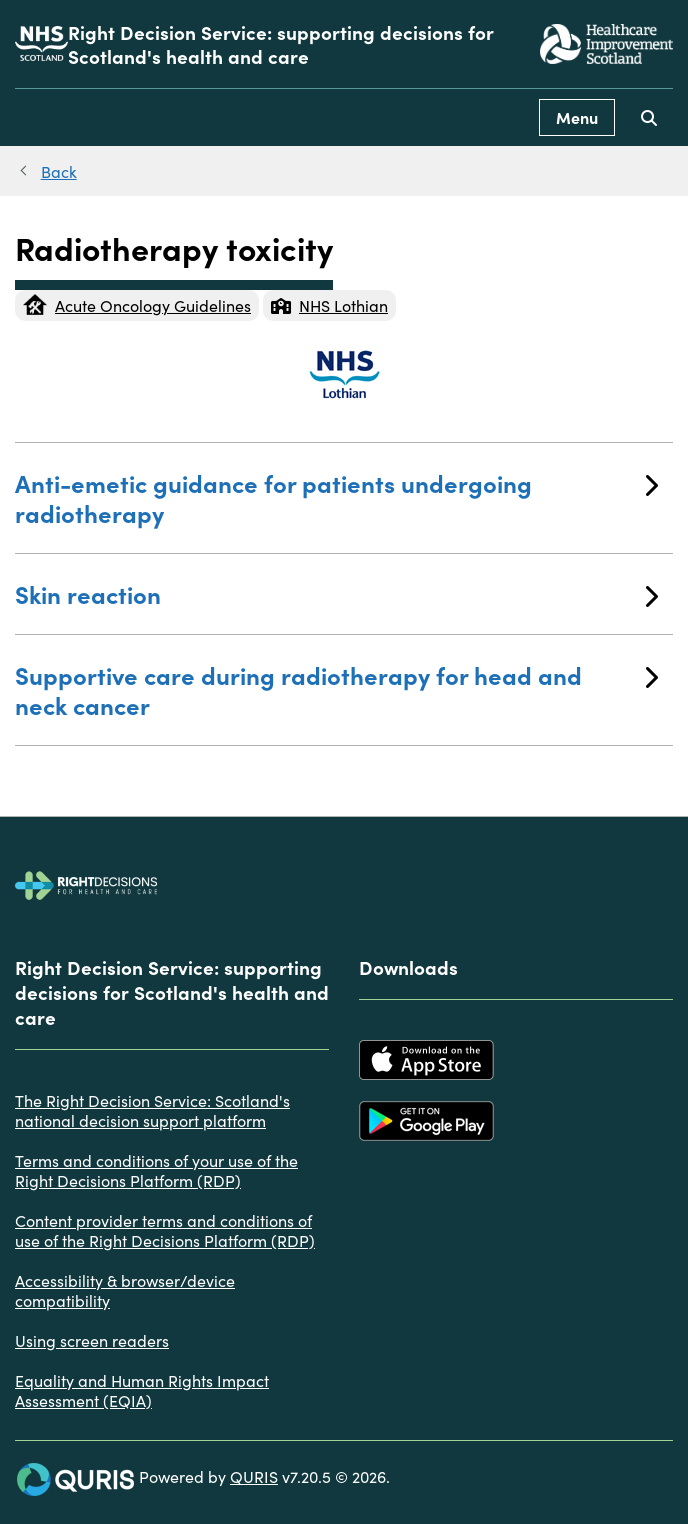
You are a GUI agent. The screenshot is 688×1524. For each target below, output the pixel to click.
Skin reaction (336, 593)
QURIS (254, 1476)
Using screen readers (92, 1340)
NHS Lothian (329, 305)
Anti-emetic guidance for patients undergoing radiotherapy (336, 497)
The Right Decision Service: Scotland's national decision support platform (152, 1110)
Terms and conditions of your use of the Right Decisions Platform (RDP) (156, 1170)
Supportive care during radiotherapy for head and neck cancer (336, 689)
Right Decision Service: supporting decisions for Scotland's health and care (281, 44)
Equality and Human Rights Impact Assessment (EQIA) (142, 1390)
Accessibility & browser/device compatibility (125, 1290)
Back (59, 171)
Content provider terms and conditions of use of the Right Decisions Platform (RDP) (165, 1230)
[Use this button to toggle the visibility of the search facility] (649, 117)
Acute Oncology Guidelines (137, 305)
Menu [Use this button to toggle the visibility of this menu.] (577, 117)
